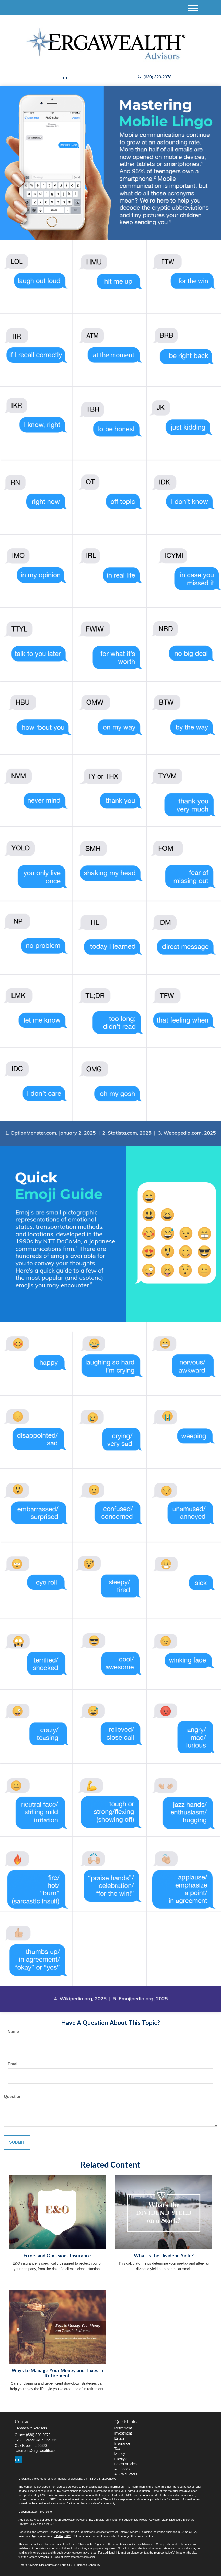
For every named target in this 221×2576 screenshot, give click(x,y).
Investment (123, 2433)
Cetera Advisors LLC (131, 2531)
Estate (119, 2438)
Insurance (122, 2443)
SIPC (67, 2536)
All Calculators (125, 2474)
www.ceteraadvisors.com (79, 2556)
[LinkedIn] (65, 77)
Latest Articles (125, 2464)
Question (12, 2096)
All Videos (122, 2469)
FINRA (58, 2536)
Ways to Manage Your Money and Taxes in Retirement (57, 2373)
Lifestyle (120, 2459)
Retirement (123, 2428)
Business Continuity (87, 2564)
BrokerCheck (107, 2478)
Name (13, 2031)
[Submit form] (17, 2142)
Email (13, 2064)
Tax (117, 2449)
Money (119, 2454)
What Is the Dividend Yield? (164, 2255)
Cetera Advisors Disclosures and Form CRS (46, 2564)
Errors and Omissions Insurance (57, 2255)
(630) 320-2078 (154, 77)
